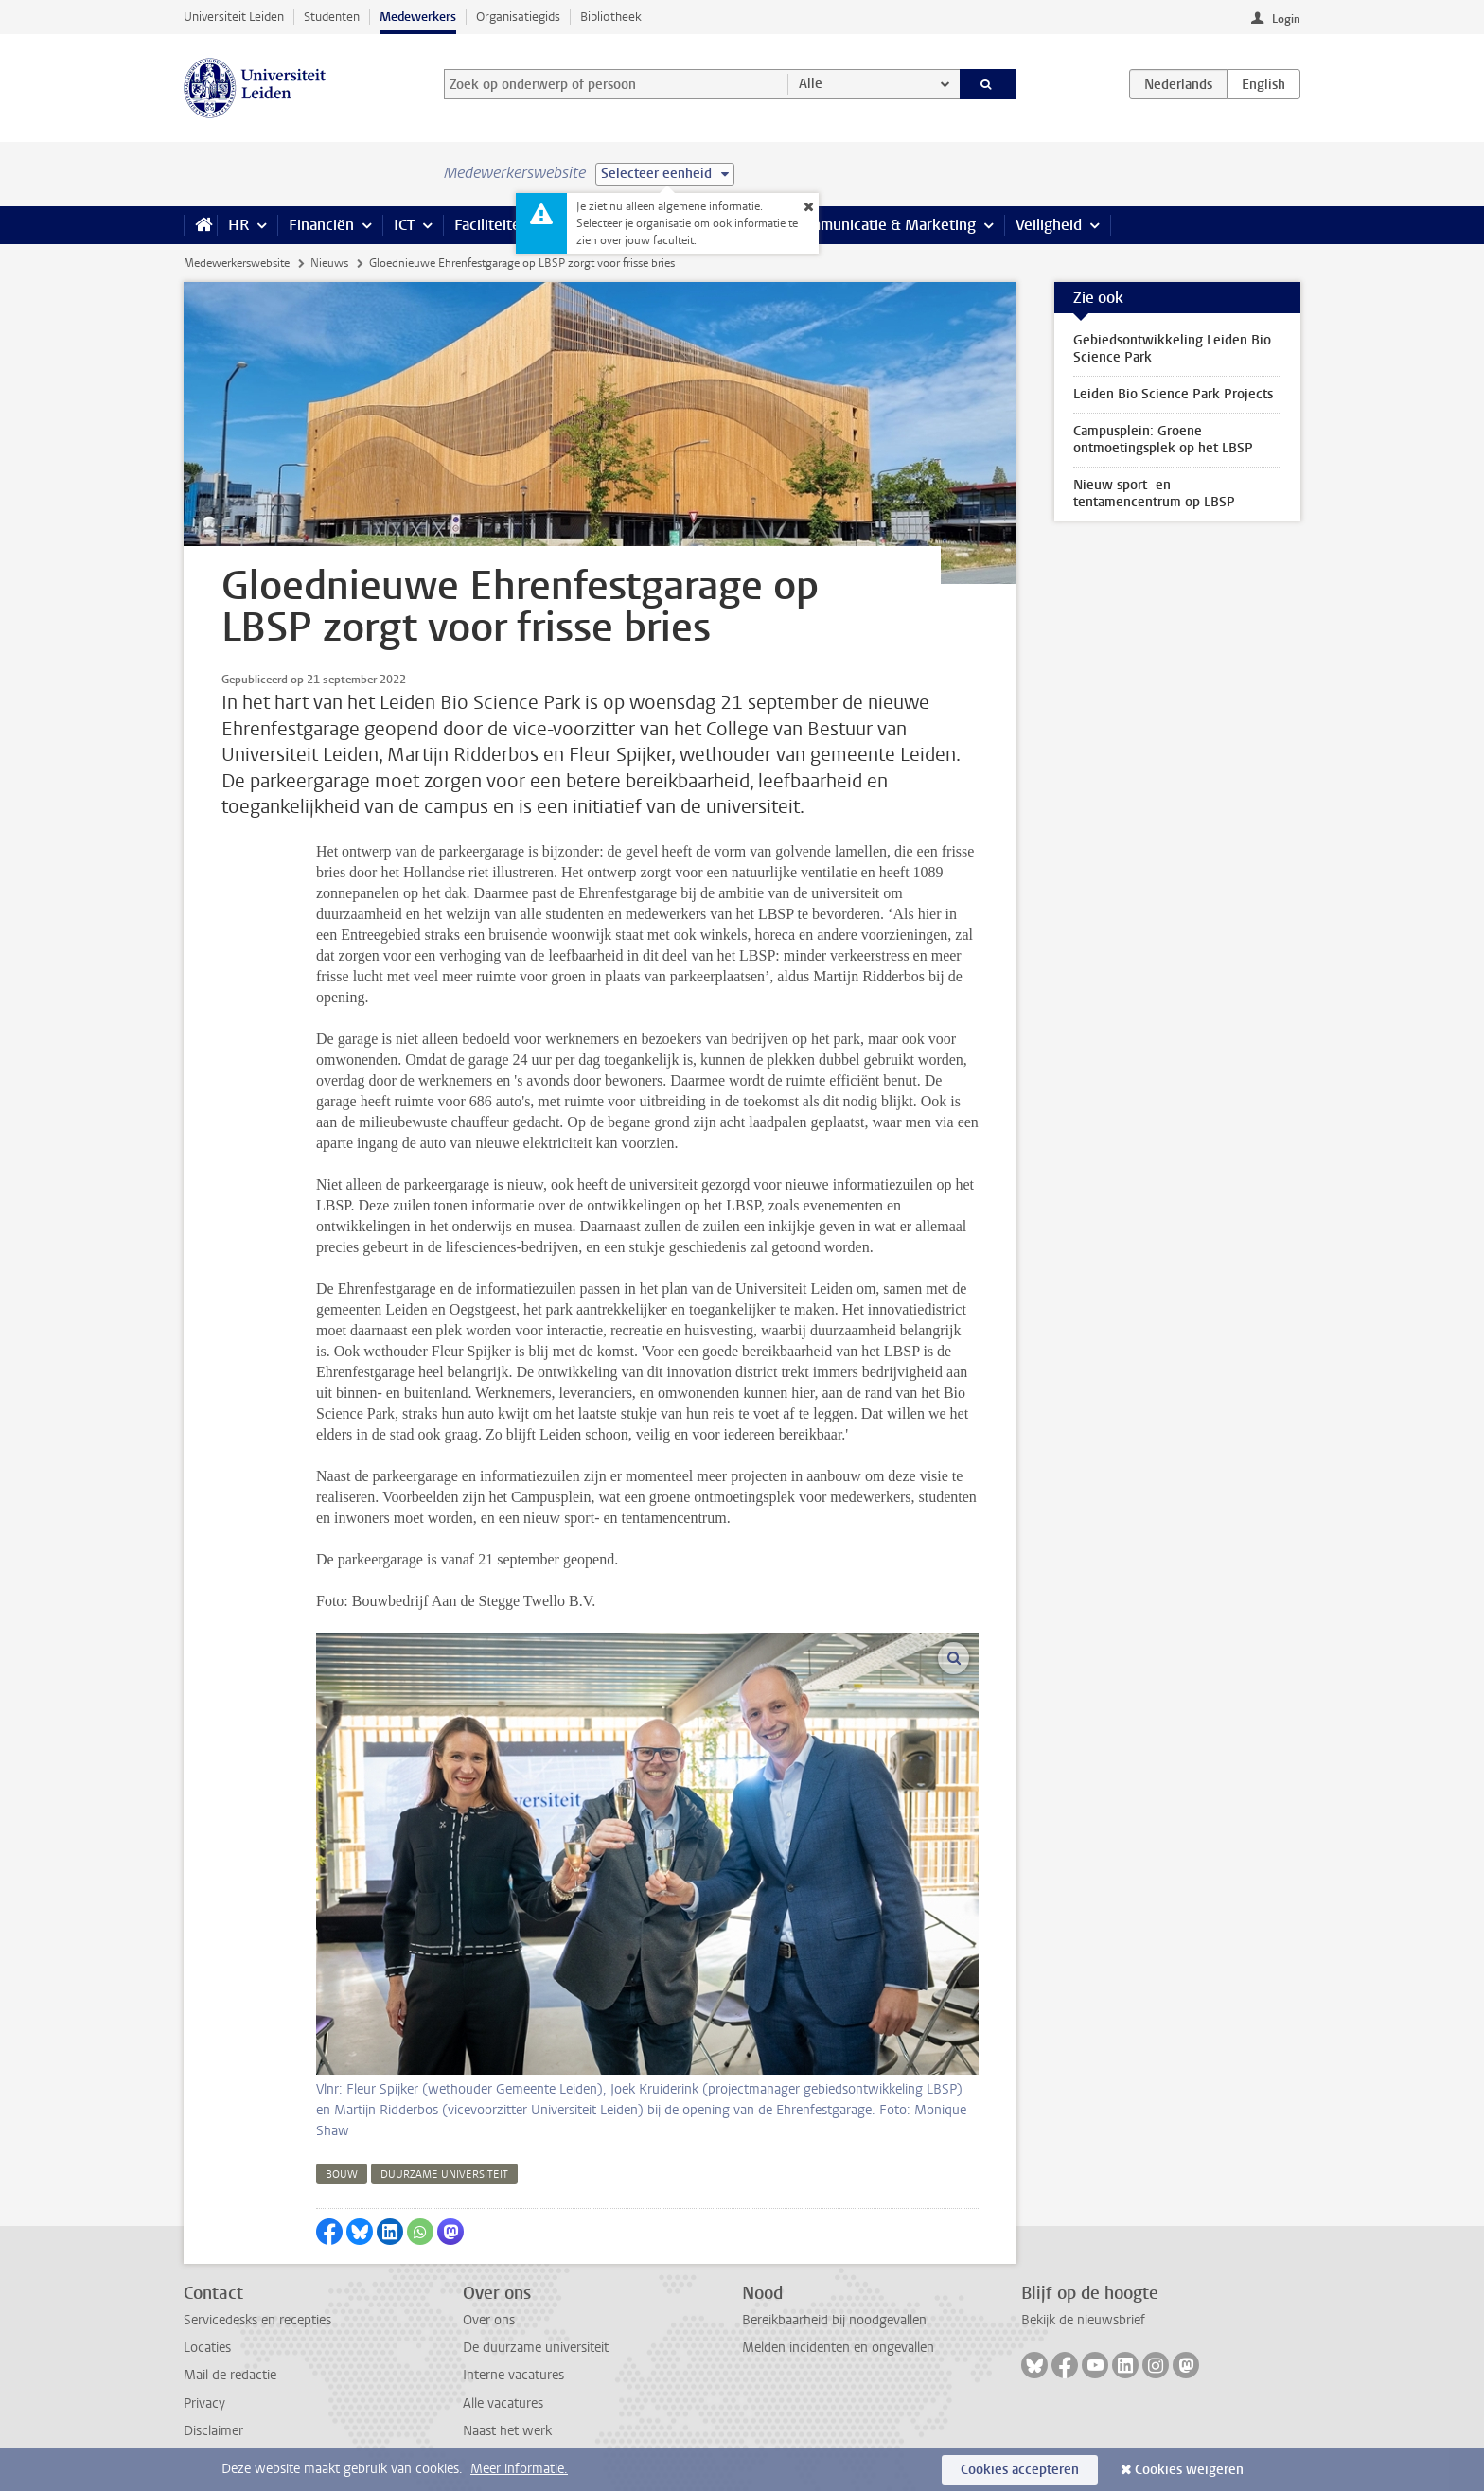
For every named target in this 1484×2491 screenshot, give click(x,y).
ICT (404, 225)
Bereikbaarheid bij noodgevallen (834, 2320)
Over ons (489, 2320)
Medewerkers (418, 17)
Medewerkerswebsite (237, 263)
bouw (342, 2174)
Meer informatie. (519, 2469)
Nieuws (329, 263)
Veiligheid (1049, 225)
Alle (810, 84)
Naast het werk (507, 2431)
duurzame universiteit (444, 2174)
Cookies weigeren (1189, 2470)
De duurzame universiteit (536, 2348)
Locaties (207, 2348)
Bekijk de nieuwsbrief (1083, 2320)
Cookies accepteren (1020, 2470)
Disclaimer (213, 2431)
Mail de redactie (230, 2375)
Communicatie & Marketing (883, 225)
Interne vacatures (513, 2375)
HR (238, 225)
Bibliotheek (611, 17)
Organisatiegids (518, 17)
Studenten (332, 17)
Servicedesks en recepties (257, 2320)
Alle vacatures (503, 2403)
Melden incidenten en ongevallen (838, 2348)
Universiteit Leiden (234, 17)
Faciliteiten (491, 225)
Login (1286, 18)
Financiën (321, 225)
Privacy (204, 2403)
